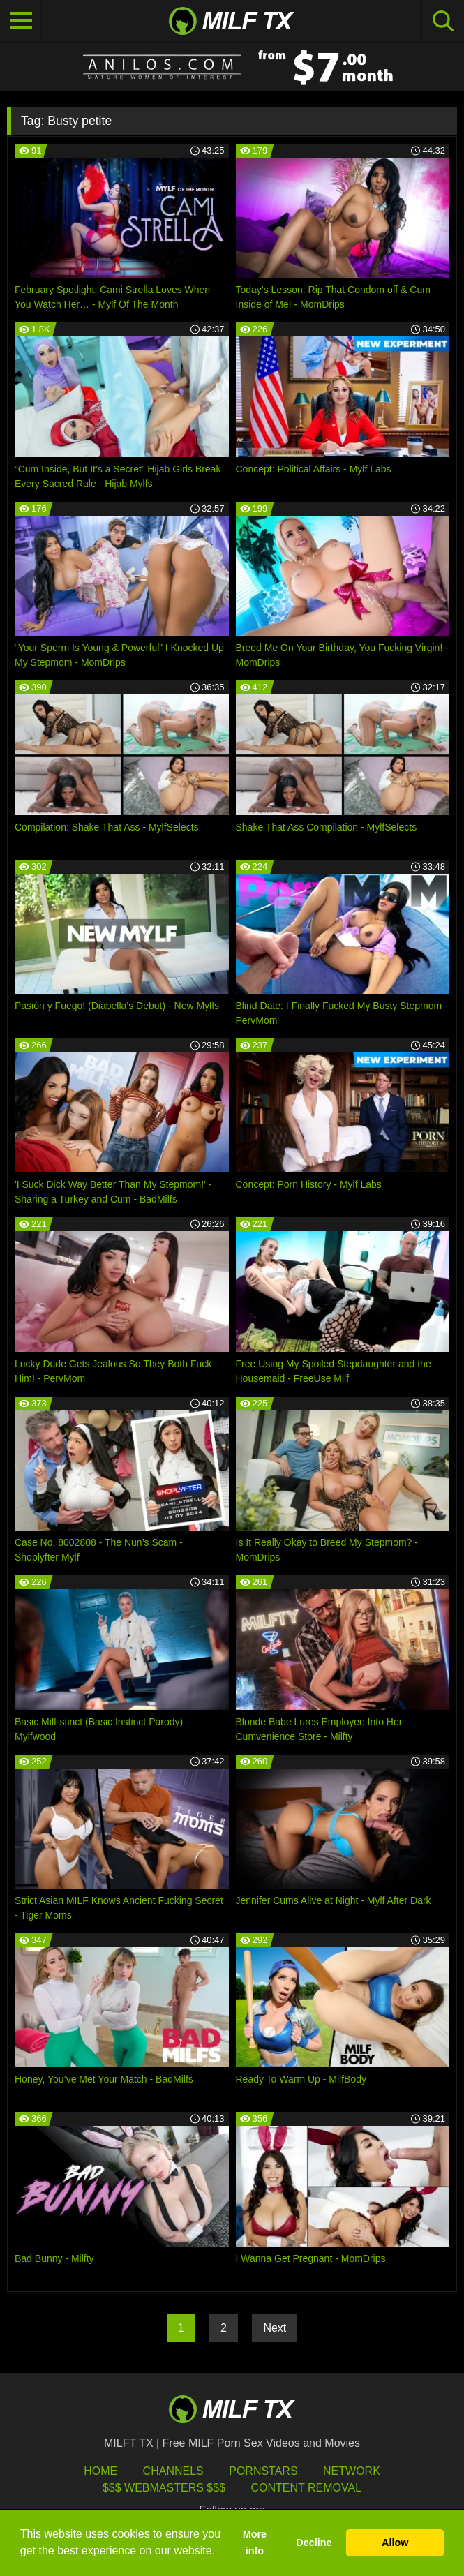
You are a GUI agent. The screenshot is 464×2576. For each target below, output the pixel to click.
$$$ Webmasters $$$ (164, 2488)
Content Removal (305, 2488)
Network (351, 2471)
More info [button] (255, 2542)
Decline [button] (313, 2542)
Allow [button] (395, 2542)
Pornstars (263, 2471)
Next (274, 2328)
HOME (100, 2471)
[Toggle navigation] (21, 21)
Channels (173, 2471)
